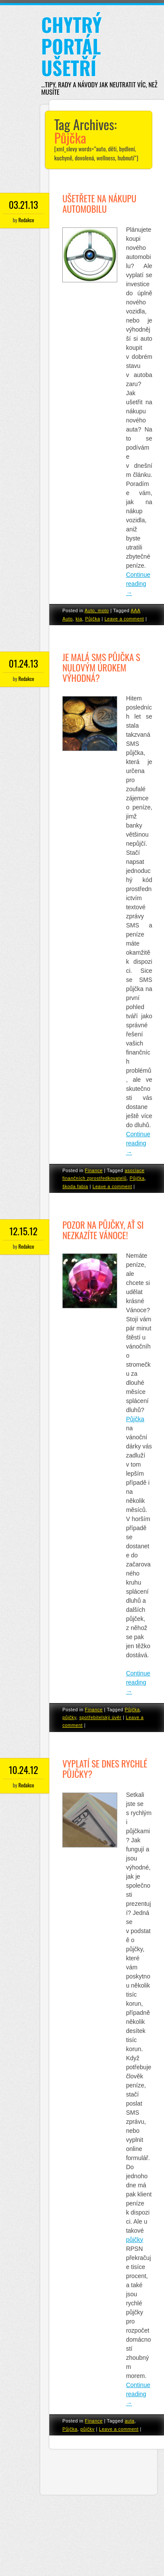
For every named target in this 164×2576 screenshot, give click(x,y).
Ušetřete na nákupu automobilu (99, 203)
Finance (94, 1170)
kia (79, 618)
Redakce (26, 220)
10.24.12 (23, 1770)
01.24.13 (23, 663)
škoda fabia (75, 1186)
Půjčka (92, 618)
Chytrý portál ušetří (71, 46)
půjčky (69, 1717)
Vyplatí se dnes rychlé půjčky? (104, 1768)
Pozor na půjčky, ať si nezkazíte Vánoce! (103, 1230)
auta (130, 2420)
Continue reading (138, 583)
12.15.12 (24, 1231)
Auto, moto (97, 610)
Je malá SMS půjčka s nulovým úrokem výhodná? (101, 667)
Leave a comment (124, 618)
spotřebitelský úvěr (100, 1717)
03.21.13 (23, 204)
